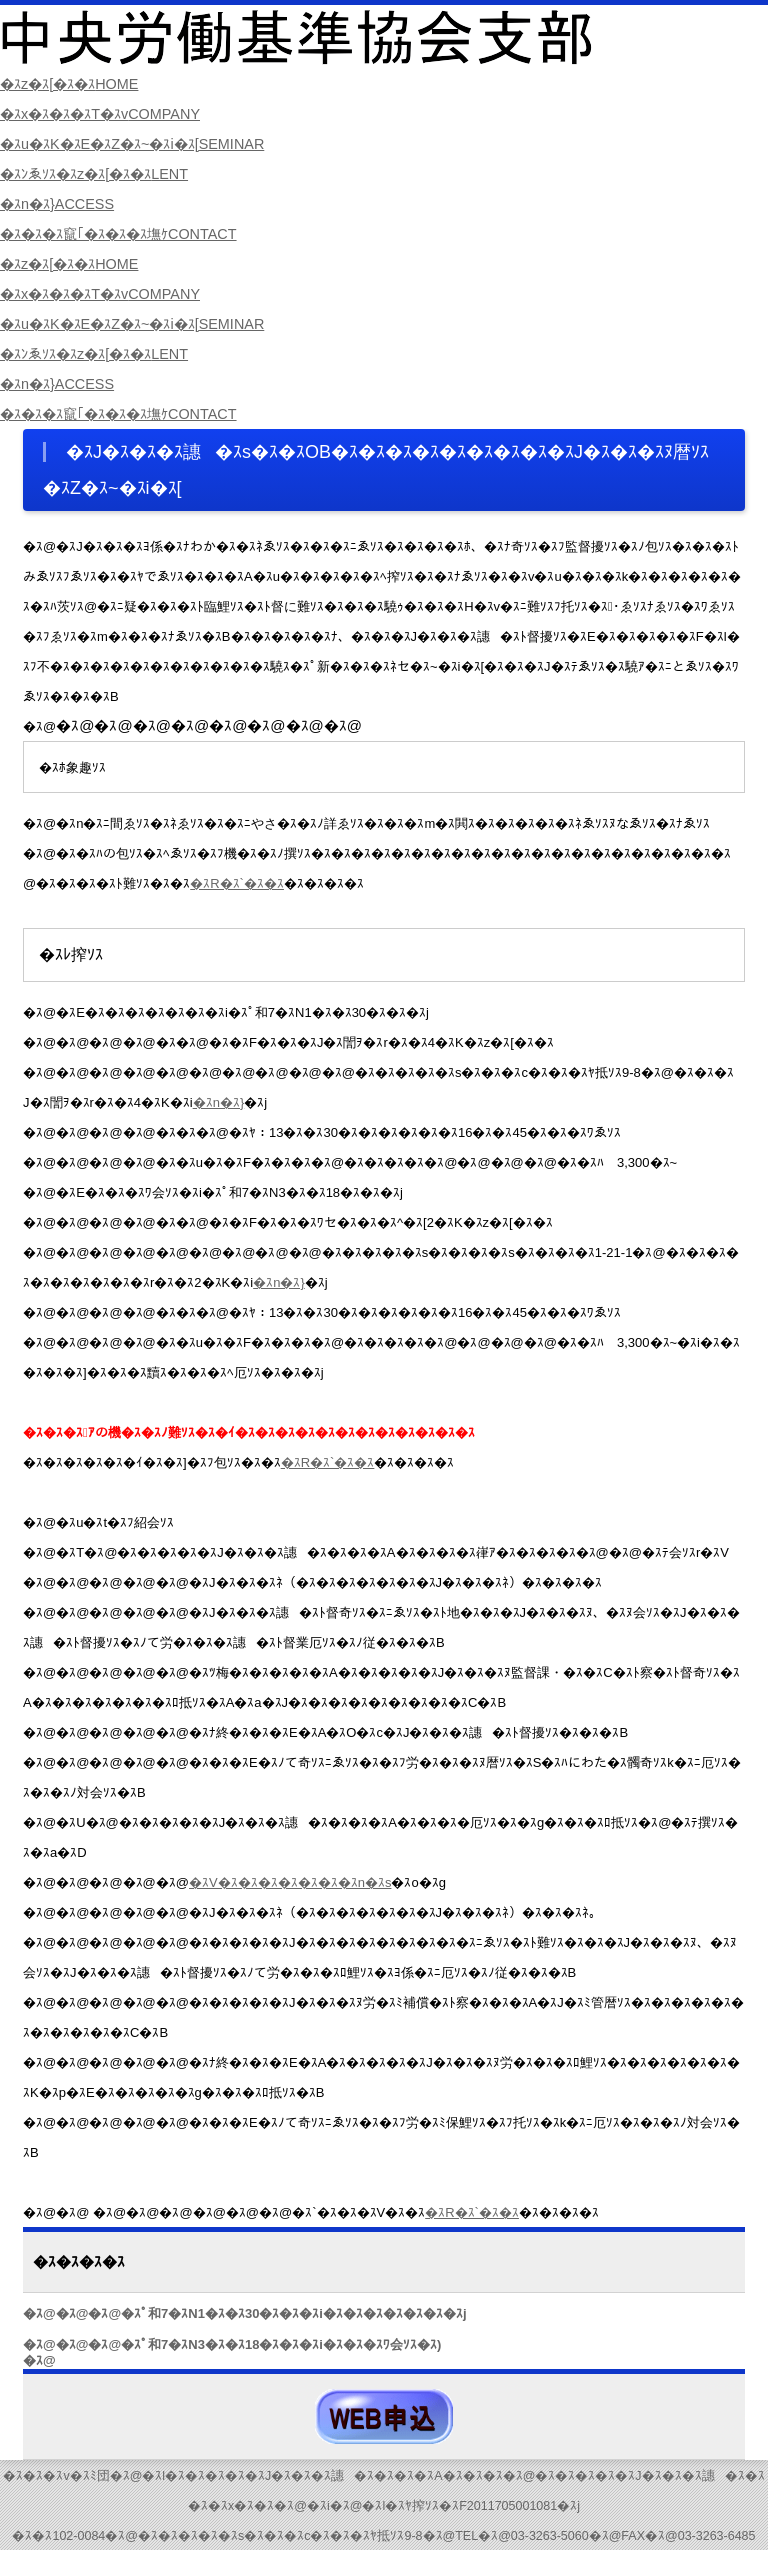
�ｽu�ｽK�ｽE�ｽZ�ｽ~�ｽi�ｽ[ (141, 143)
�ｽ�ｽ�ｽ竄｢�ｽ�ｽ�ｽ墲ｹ (127, 233)
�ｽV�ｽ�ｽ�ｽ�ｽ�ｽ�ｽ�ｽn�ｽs (290, 1882)
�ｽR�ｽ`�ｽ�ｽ (237, 883)
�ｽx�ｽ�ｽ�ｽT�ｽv (107, 113)
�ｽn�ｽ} (60, 203)
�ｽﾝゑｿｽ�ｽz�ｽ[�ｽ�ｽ (102, 173)
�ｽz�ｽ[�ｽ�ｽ (74, 83)
